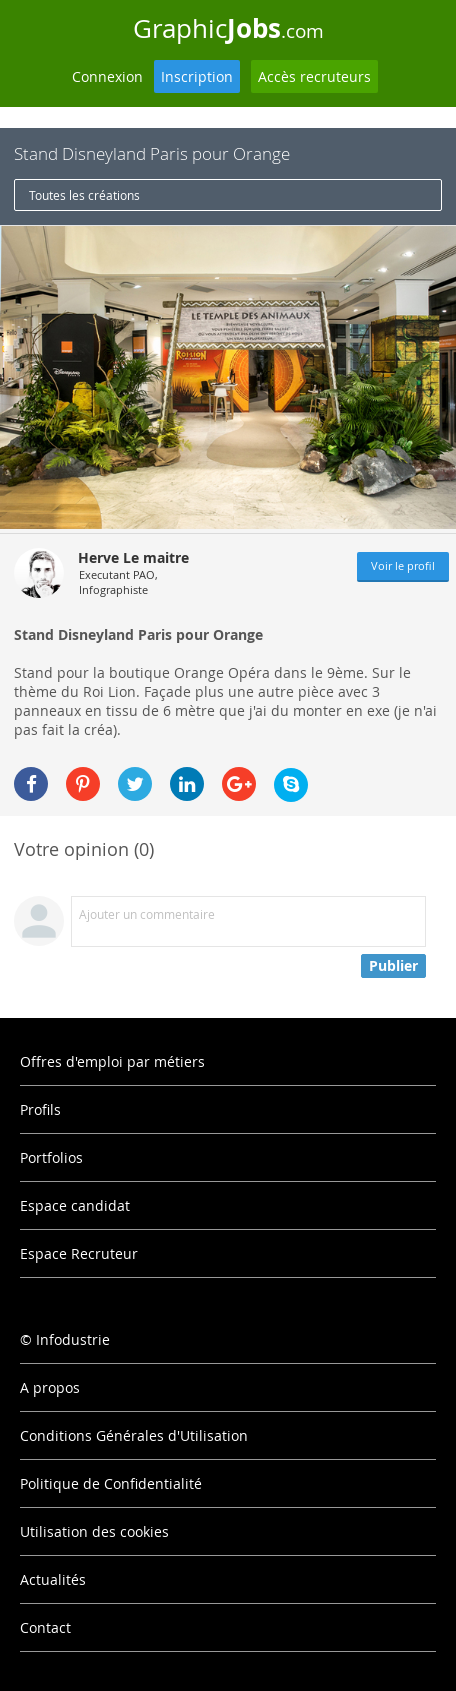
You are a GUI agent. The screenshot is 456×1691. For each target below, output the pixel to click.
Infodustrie (73, 1339)
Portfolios (51, 1157)
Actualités (53, 1579)
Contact (45, 1627)
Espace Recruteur (79, 1253)
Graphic (228, 28)
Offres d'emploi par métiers (112, 1061)
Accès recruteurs (314, 76)
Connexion (107, 76)
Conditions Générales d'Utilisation (134, 1435)
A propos (50, 1387)
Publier (393, 965)
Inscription (197, 76)
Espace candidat (75, 1205)
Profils (40, 1109)
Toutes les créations (84, 195)
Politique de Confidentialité (111, 1483)
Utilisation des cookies (94, 1531)
